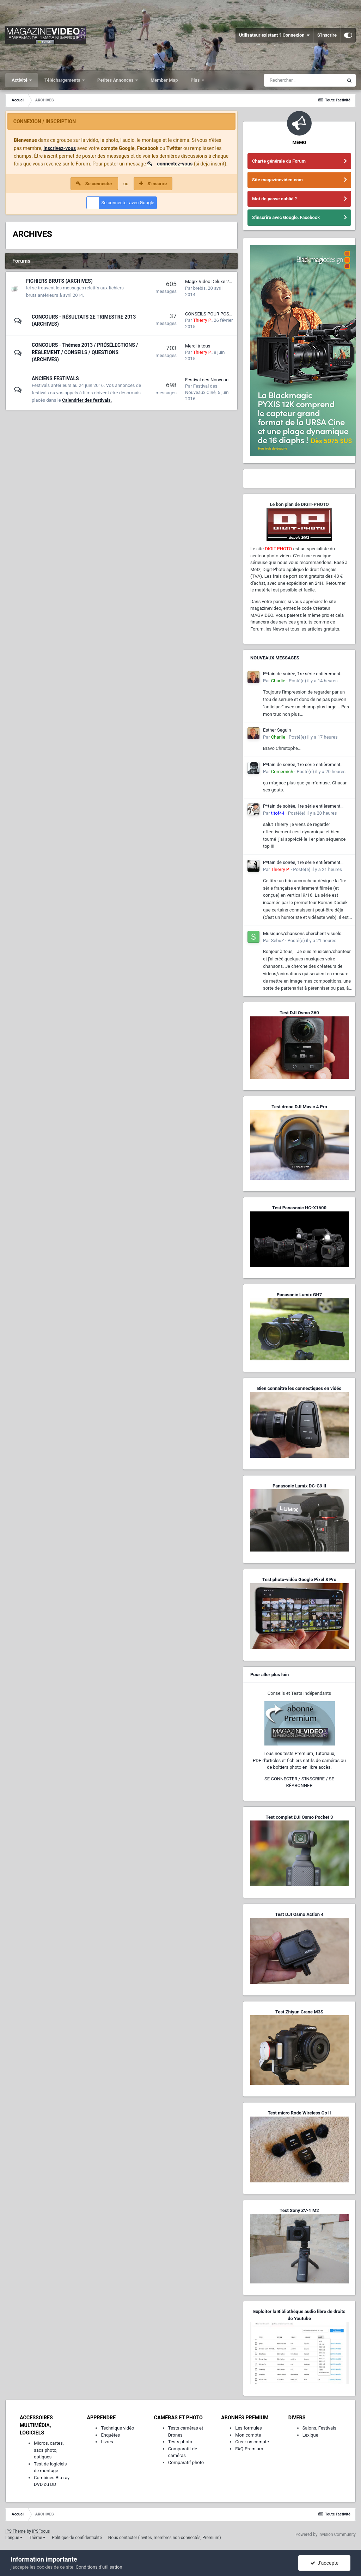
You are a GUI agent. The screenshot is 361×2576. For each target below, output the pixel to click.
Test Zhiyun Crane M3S (299, 2011)
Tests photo (180, 2441)
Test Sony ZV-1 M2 (299, 2210)
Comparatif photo (186, 2462)
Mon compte (248, 2435)
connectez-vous (175, 164)
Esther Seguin (277, 730)
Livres (107, 2441)
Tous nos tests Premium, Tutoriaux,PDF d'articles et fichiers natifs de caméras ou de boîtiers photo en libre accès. (299, 1760)
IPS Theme (15, 2531)
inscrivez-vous (59, 148)
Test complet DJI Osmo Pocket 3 (299, 1817)
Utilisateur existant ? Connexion (274, 35)
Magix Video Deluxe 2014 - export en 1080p (229, 281)
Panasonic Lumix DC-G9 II (299, 1485)
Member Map (164, 80)
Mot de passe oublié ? (274, 198)
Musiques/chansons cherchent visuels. (303, 933)
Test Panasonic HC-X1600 (299, 1207)
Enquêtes (110, 2435)
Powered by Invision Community (325, 2534)
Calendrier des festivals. (87, 400)
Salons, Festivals (319, 2428)
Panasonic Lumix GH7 (299, 1294)
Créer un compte (252, 2441)
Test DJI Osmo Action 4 (299, 1914)
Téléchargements (62, 80)
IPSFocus (41, 2531)
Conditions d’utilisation (99, 2567)
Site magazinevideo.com (277, 179)
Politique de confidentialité (77, 2537)
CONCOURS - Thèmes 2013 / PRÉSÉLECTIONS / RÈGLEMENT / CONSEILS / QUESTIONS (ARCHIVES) (85, 352)
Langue (14, 2537)
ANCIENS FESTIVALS (55, 378)
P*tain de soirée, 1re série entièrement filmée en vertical (302, 674)
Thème (37, 2537)
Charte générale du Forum (279, 161)
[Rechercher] (303, 80)
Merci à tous (197, 346)
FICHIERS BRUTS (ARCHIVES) (59, 281)
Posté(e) (313, 680)
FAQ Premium (249, 2448)
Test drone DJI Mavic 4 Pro (299, 1106)
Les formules (248, 2428)
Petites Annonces (116, 80)
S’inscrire (327, 35)
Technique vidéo (117, 2428)
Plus (196, 80)
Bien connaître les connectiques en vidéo (299, 1388)
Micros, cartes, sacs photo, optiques (49, 2449)
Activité (20, 80)
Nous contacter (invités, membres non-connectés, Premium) (164, 2537)
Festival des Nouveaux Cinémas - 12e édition (230, 379)
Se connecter (98, 183)
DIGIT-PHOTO (278, 548)
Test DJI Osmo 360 (299, 1012)
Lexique (310, 2435)
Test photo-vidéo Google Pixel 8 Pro (299, 1579)
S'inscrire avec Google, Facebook (286, 217)
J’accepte (324, 2563)
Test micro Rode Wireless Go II (299, 2113)
